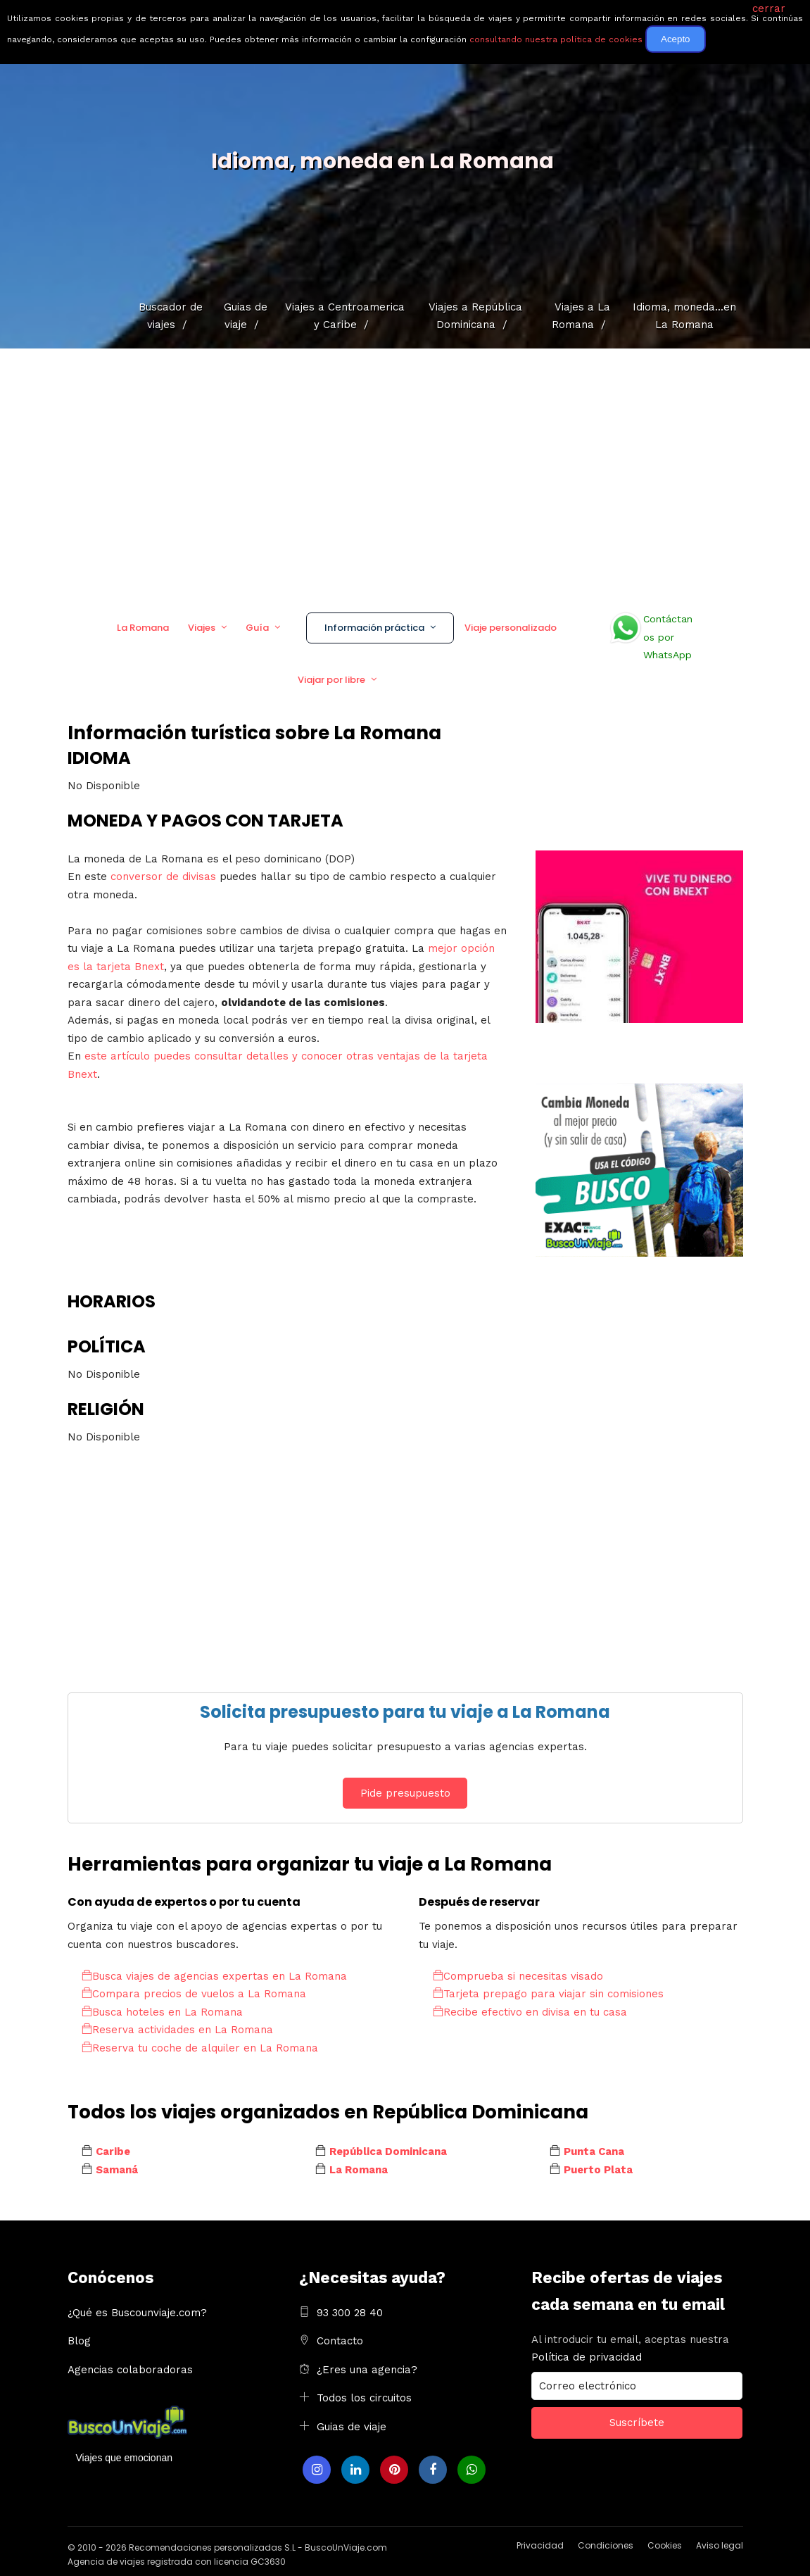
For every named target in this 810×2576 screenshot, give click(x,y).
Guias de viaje (351, 2426)
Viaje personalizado (510, 627)
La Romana (143, 627)
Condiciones (605, 2545)
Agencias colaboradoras (130, 2369)
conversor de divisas (165, 876)
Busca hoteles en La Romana (162, 2012)
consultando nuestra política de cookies (556, 39)
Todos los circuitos (364, 2398)
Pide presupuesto (405, 1793)
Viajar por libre (331, 679)
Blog (79, 2341)
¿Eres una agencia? (367, 2369)
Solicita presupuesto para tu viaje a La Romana (405, 1711)
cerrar (768, 8)
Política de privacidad (586, 2357)
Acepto (675, 39)
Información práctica (374, 627)
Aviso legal (719, 2545)
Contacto (340, 2341)
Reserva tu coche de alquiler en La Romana (200, 2048)
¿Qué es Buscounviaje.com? (137, 2312)
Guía (257, 627)
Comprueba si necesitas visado (518, 1976)
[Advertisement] (405, 475)
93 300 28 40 (350, 2312)
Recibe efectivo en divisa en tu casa (530, 2012)
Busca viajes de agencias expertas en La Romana (214, 1976)
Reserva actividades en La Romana (177, 2029)
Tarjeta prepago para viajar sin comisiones (548, 1993)
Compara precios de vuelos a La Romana (194, 1993)
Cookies (664, 2545)
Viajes (201, 627)
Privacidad (540, 2545)
